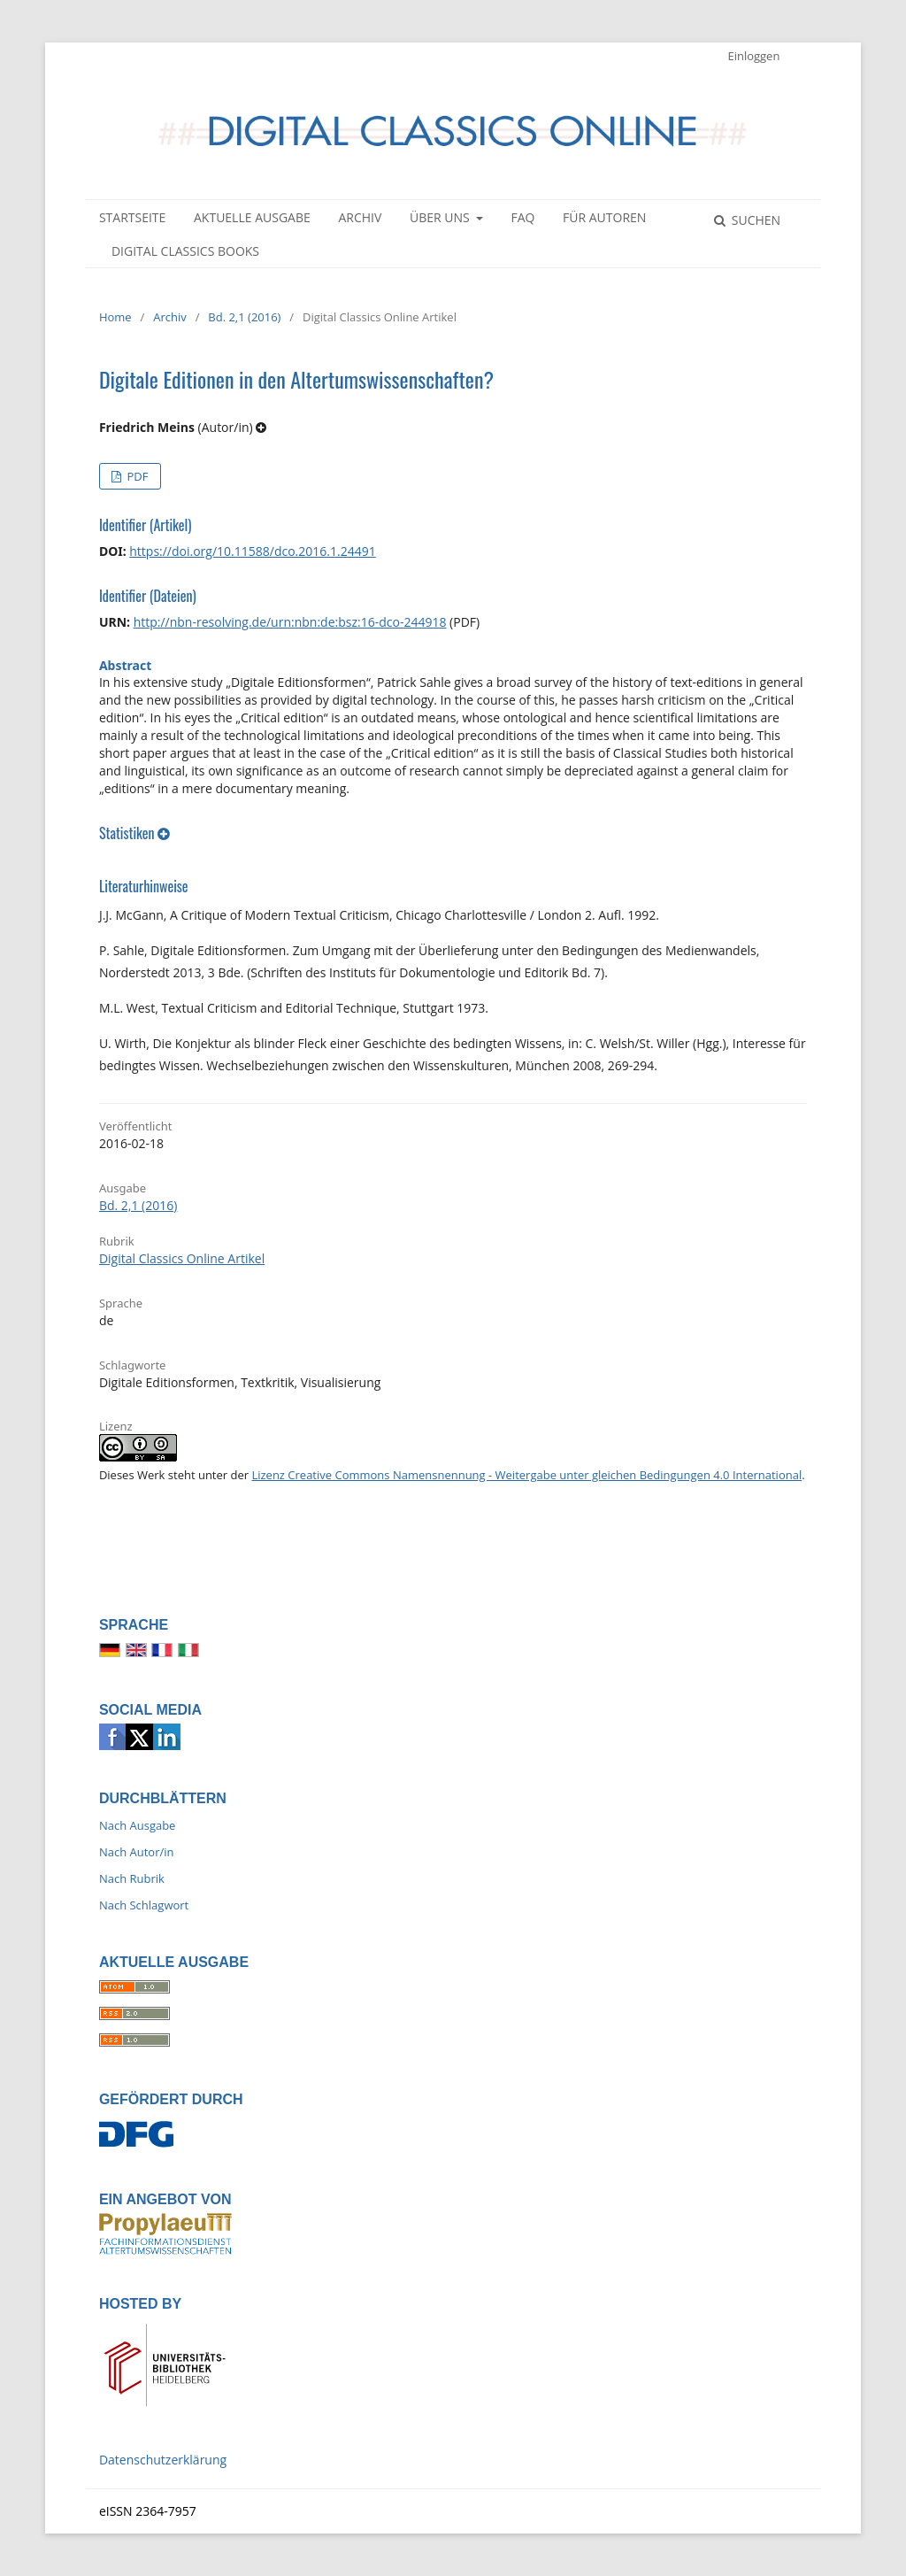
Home (115, 317)
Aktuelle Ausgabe (252, 217)
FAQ (522, 217)
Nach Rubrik (132, 1878)
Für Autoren (604, 217)
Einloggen (753, 56)
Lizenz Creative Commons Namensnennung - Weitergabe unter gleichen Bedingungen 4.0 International (526, 1475)
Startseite (132, 217)
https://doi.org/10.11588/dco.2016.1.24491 (252, 551)
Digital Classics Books (185, 251)
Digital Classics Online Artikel (182, 1258)
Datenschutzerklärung (162, 2459)
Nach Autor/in (136, 1852)
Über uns (441, 217)
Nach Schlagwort (143, 1905)
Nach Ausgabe (137, 1825)
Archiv (359, 217)
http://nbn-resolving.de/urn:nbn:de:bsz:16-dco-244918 (290, 621)
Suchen (754, 220)
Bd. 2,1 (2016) (244, 317)
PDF (136, 476)
